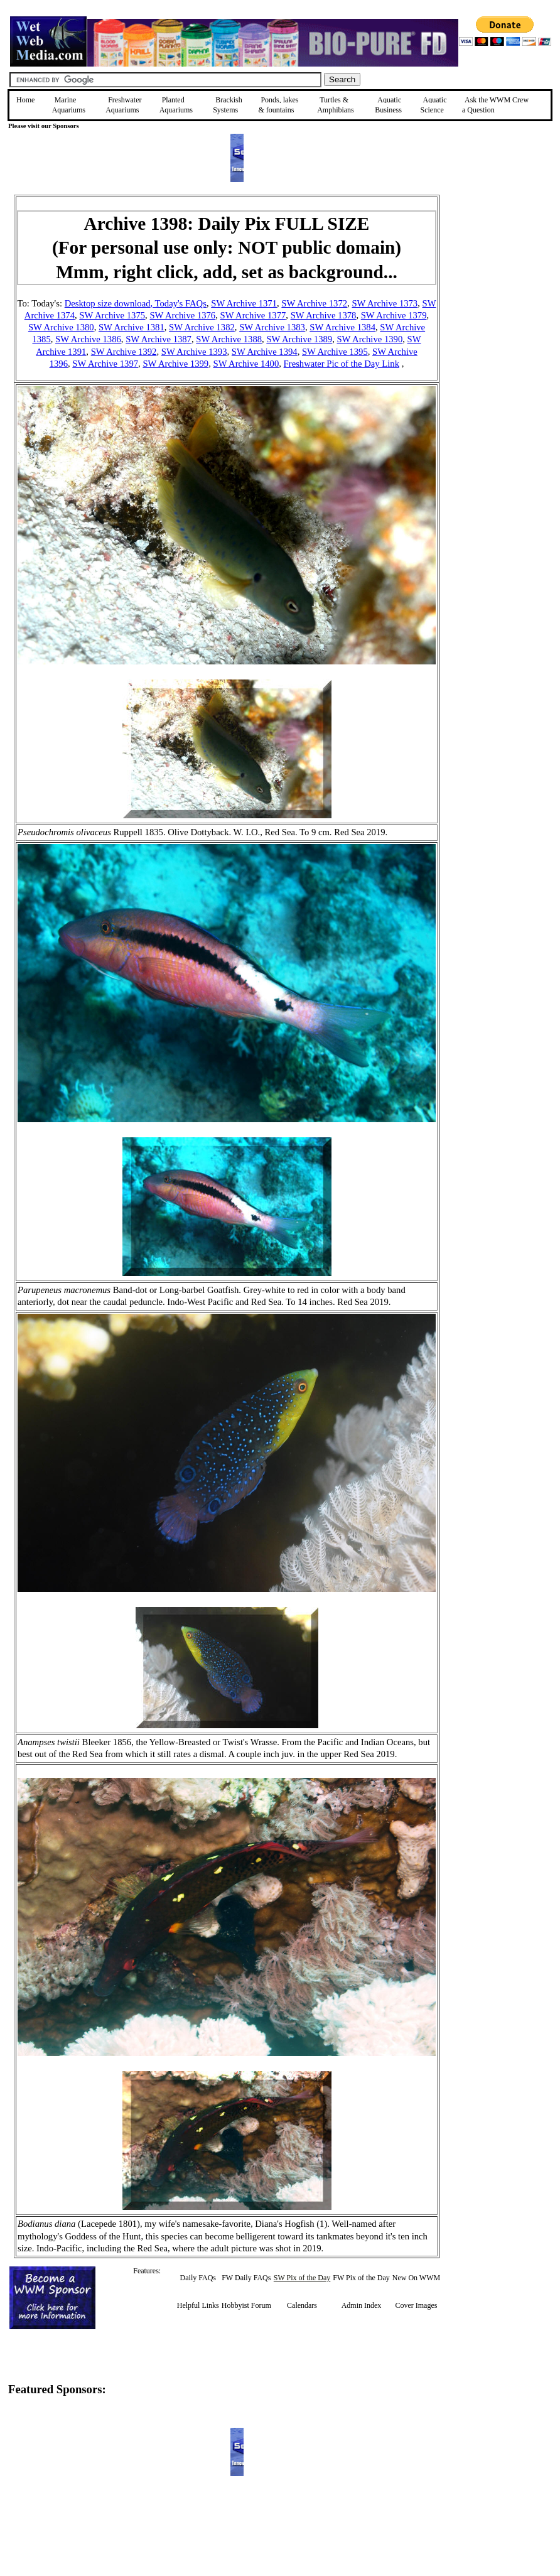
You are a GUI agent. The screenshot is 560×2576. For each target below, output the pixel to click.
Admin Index (362, 2305)
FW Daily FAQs (246, 2277)
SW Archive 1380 (61, 327)
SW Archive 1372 (314, 303)
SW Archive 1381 (131, 327)
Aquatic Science (434, 104)
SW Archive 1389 (299, 339)
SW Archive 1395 (335, 352)
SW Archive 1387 (158, 339)
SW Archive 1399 (175, 364)
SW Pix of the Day (302, 2277)
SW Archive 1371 (244, 303)
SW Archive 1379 (394, 315)
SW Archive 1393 (194, 352)
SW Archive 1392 (124, 352)
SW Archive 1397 (105, 364)
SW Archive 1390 (369, 339)
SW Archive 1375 (112, 315)
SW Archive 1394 (265, 352)
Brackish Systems (227, 104)
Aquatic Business (388, 104)
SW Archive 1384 (342, 327)
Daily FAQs (198, 2277)
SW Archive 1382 (202, 327)
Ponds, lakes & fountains (278, 104)
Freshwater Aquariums (123, 104)
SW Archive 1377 (253, 315)
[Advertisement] (503, 284)
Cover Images (416, 2305)
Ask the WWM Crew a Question (495, 104)
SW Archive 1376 (182, 315)
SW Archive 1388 (229, 339)
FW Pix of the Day (361, 2277)
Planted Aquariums (176, 104)
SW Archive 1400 (246, 364)
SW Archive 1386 (88, 339)
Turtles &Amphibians (335, 104)
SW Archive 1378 (324, 315)
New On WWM (416, 2277)
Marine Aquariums (68, 104)
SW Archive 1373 (384, 303)
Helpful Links (198, 2305)
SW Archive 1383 (272, 327)
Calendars (302, 2305)
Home (25, 99)
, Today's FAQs (178, 303)
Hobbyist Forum (246, 2305)
